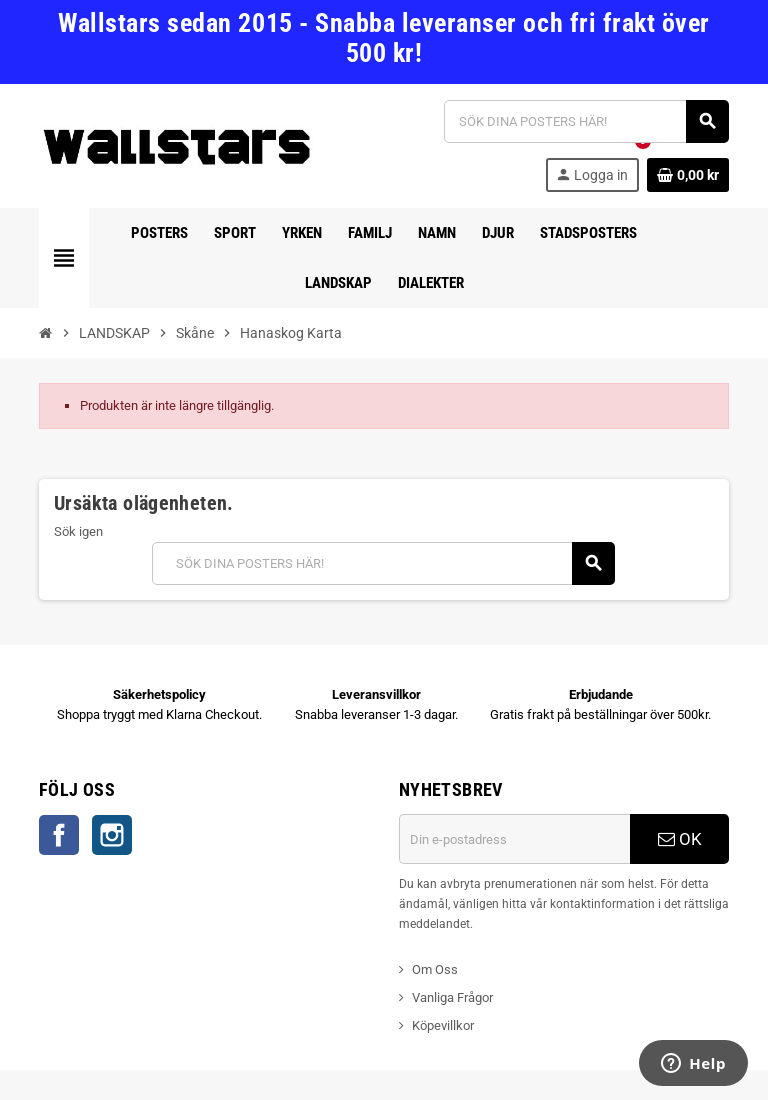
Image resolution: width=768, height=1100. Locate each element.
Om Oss (435, 969)
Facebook (59, 835)
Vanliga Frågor (452, 997)
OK (680, 839)
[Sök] (586, 121)
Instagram (112, 835)
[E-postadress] (514, 839)
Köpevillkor (443, 1025)
